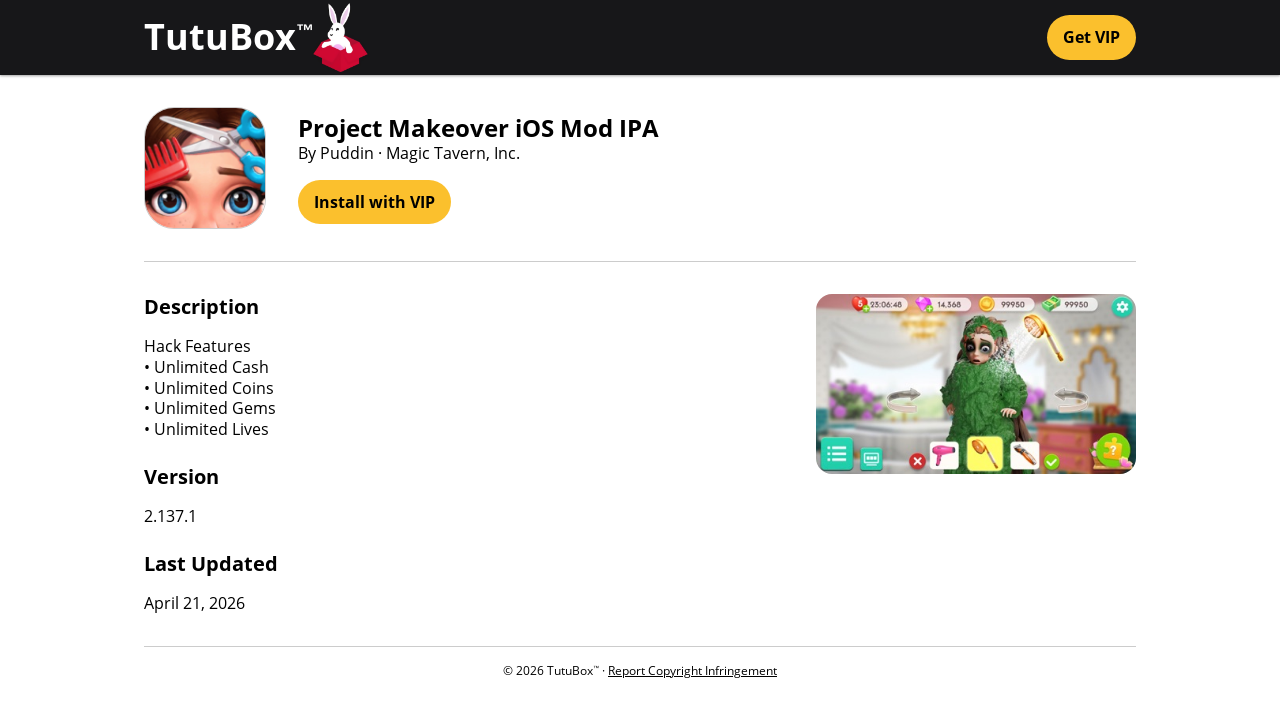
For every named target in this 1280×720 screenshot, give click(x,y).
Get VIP (1091, 37)
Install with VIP (374, 202)
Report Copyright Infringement (692, 670)
